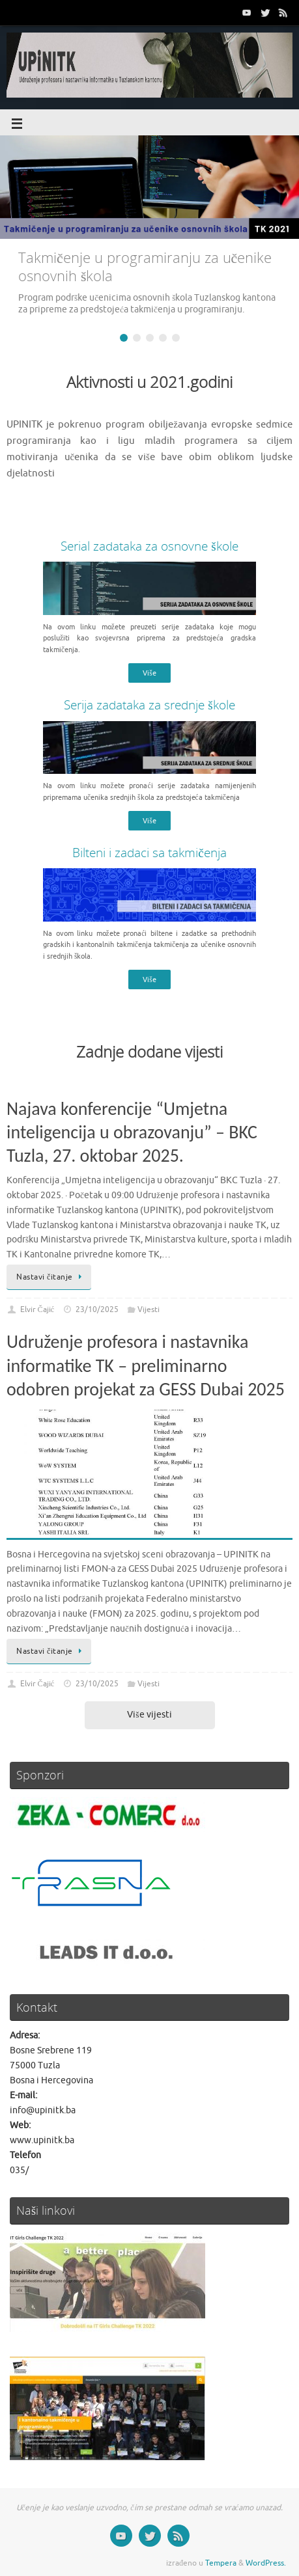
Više (149, 673)
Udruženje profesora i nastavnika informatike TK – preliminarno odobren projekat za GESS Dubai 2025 (146, 1365)
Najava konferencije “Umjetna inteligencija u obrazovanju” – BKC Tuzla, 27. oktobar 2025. (132, 1132)
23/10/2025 (97, 1309)
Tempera (220, 2563)
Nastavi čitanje (51, 1277)
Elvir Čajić (37, 1309)
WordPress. (266, 2563)
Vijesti (148, 1309)
